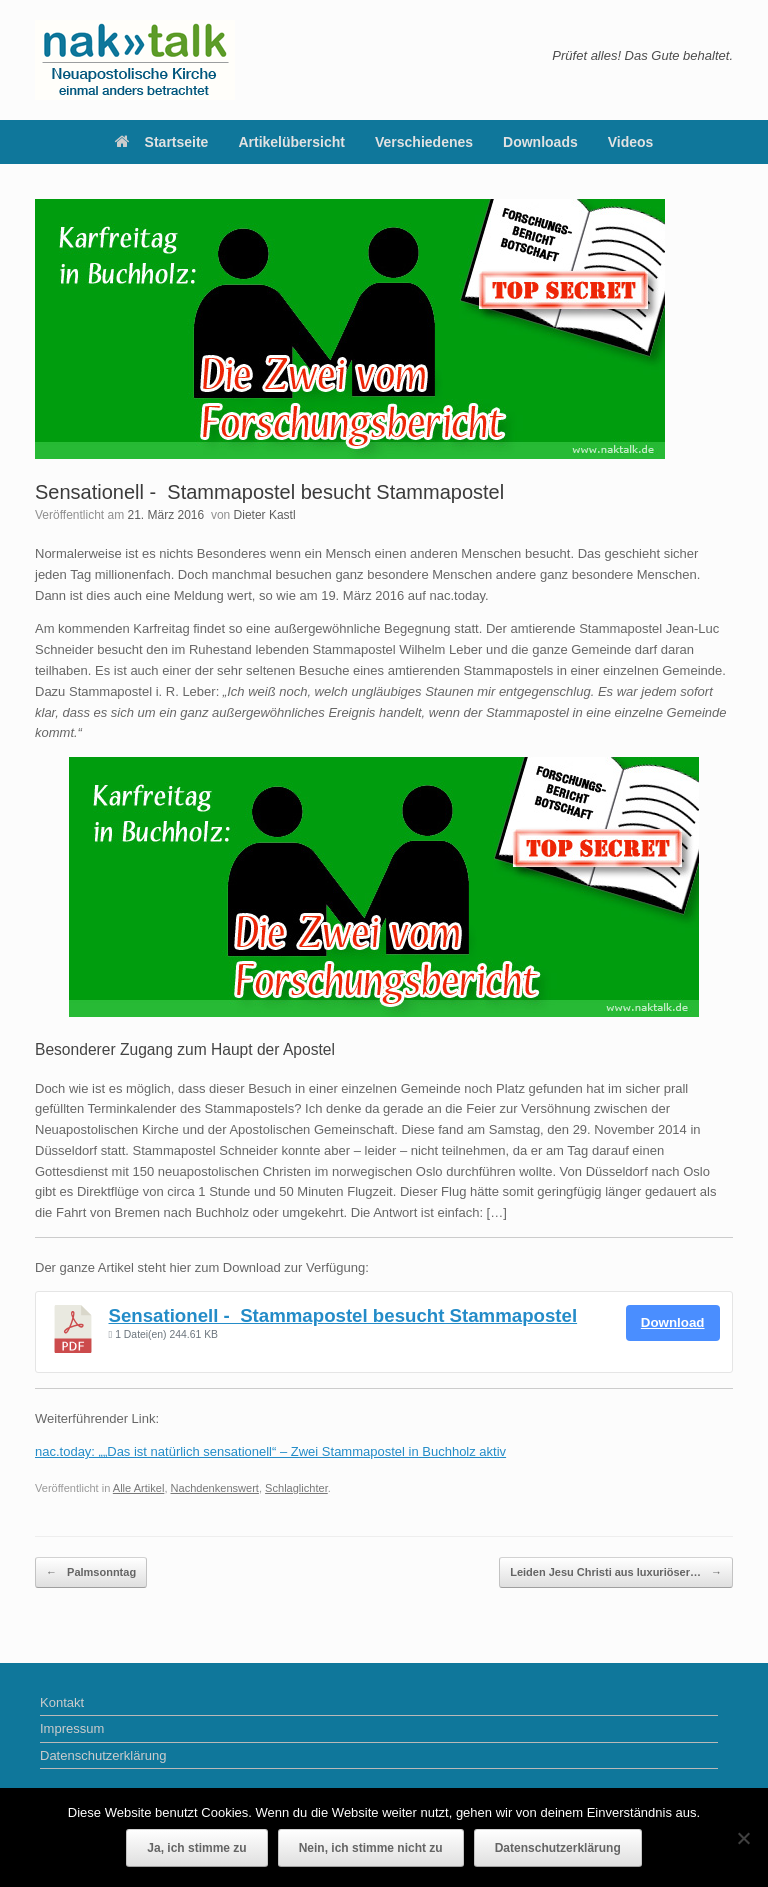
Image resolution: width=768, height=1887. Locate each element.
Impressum (72, 1728)
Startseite (162, 142)
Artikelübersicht (291, 142)
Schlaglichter (296, 1488)
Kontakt (62, 1702)
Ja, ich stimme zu (196, 1848)
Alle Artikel (139, 1488)
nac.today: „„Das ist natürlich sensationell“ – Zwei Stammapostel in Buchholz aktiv (270, 1451)
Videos (631, 142)
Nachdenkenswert (215, 1488)
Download (673, 1322)
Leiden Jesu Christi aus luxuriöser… (616, 1572)
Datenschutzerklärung (103, 1755)
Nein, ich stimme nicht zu (371, 1848)
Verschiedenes (424, 142)
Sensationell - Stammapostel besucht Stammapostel (343, 1315)
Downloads (540, 142)
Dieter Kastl (265, 515)
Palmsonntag (91, 1572)
